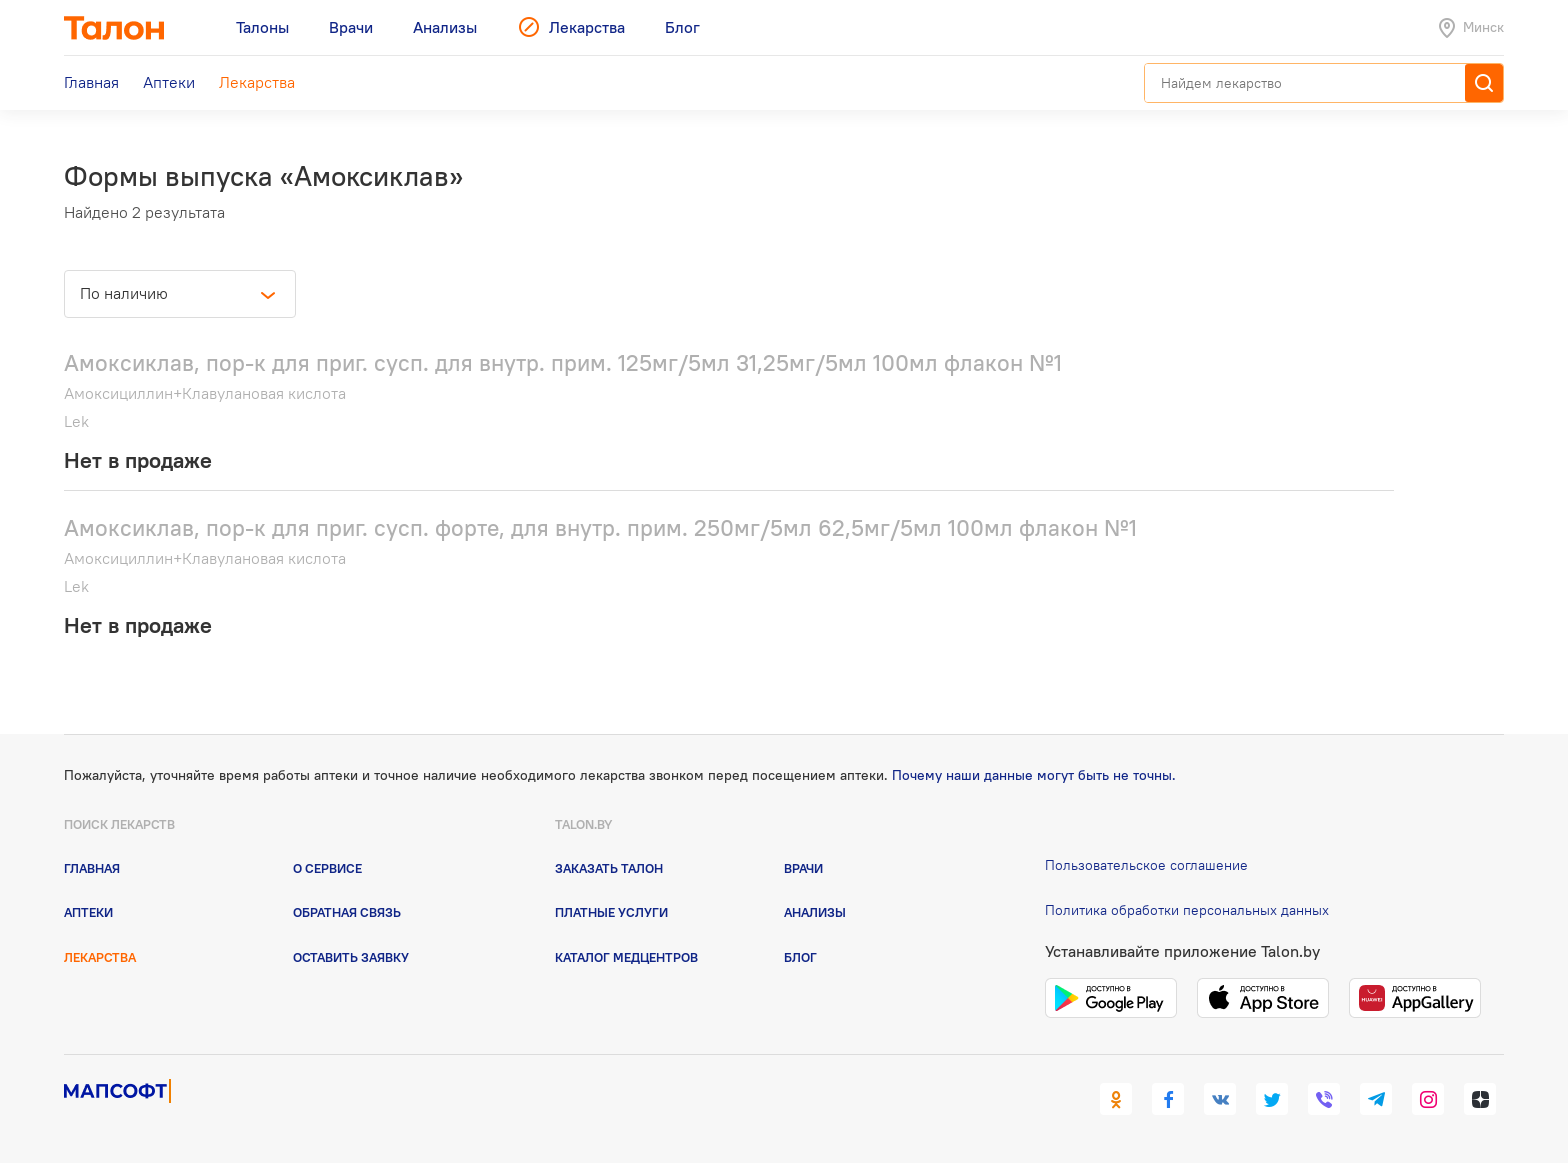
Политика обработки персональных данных (1187, 910)
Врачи (803, 868)
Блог (800, 957)
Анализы (815, 912)
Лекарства (100, 957)
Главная (92, 868)
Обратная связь (347, 912)
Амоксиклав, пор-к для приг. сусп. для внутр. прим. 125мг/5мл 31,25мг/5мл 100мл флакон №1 (563, 362)
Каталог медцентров (626, 957)
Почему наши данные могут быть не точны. (1034, 775)
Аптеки (88, 912)
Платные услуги (611, 912)
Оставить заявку (351, 957)
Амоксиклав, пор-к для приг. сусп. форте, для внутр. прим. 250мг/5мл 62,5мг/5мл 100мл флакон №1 (600, 527)
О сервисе (327, 868)
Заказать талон (609, 868)
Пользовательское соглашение (1146, 865)
